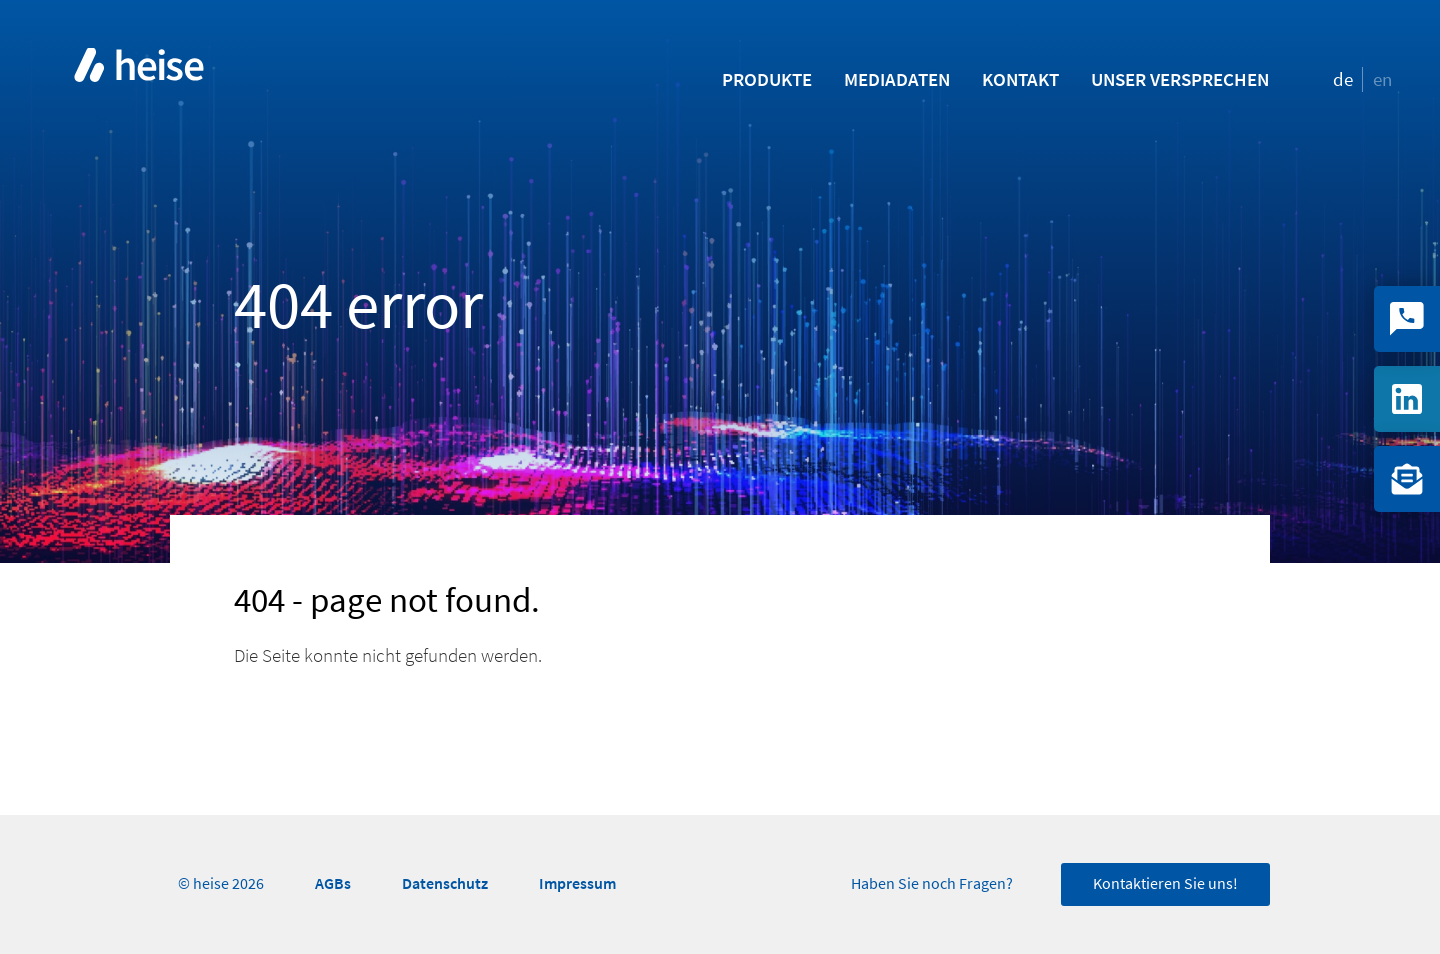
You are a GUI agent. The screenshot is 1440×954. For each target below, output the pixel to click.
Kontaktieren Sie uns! (1165, 884)
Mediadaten (897, 79)
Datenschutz (445, 883)
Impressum (577, 883)
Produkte (767, 79)
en (1382, 79)
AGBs (333, 883)
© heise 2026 (221, 884)
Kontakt (1020, 79)
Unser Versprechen (1180, 79)
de (1343, 79)
